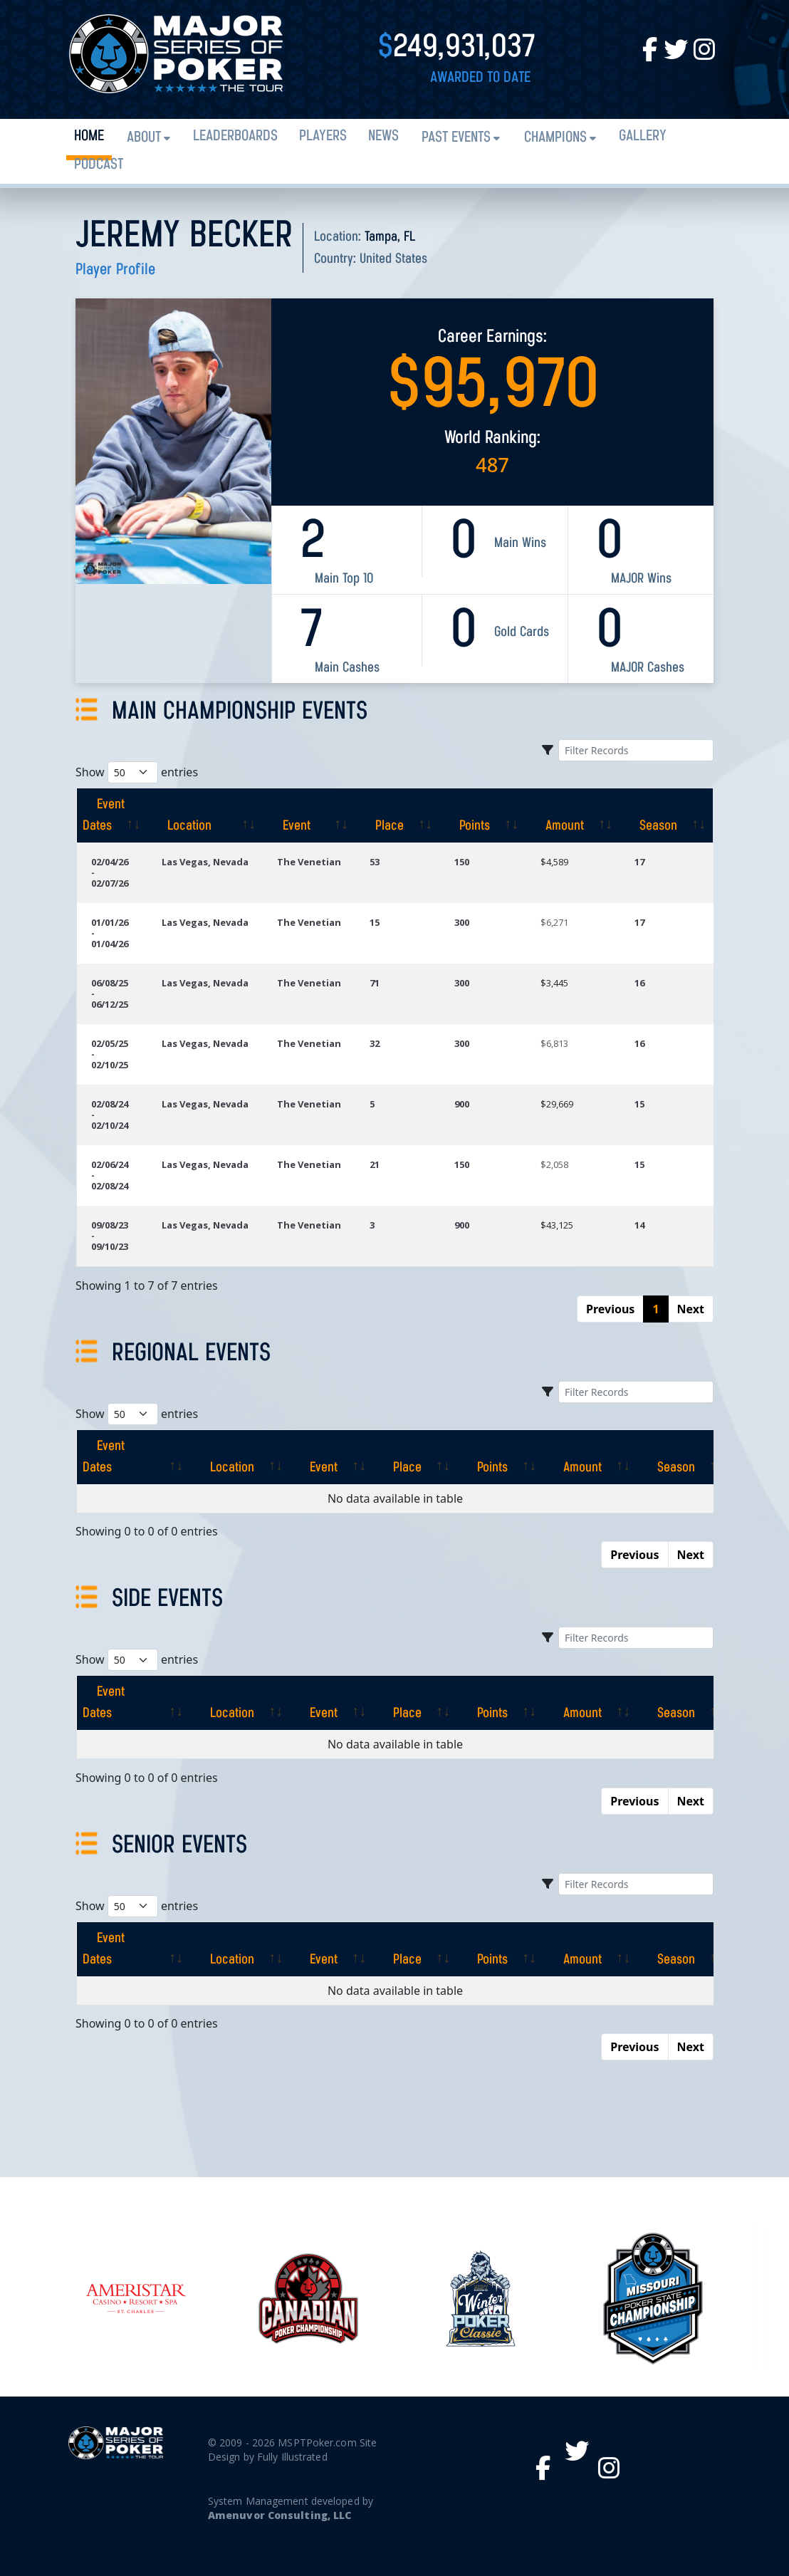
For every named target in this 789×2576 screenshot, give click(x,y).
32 (375, 1043)
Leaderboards (235, 136)
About (144, 138)
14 (639, 1225)
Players (323, 136)
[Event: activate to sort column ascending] (309, 815)
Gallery (643, 136)
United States (393, 259)
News (383, 136)
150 (461, 861)
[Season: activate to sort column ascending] (667, 815)
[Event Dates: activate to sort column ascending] (111, 815)
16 (639, 982)
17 (639, 861)
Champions (555, 138)
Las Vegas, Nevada (205, 861)
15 (375, 922)
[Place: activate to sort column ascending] (398, 815)
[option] (480, 2298)
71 (375, 982)
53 (375, 861)
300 (461, 922)
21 (375, 1164)
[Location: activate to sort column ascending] (205, 815)
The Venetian (310, 861)
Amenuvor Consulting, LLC (279, 2515)
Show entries (136, 772)
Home (89, 136)
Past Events (456, 138)
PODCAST (98, 165)
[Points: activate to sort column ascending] (483, 815)
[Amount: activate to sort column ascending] (573, 815)
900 (461, 1103)
